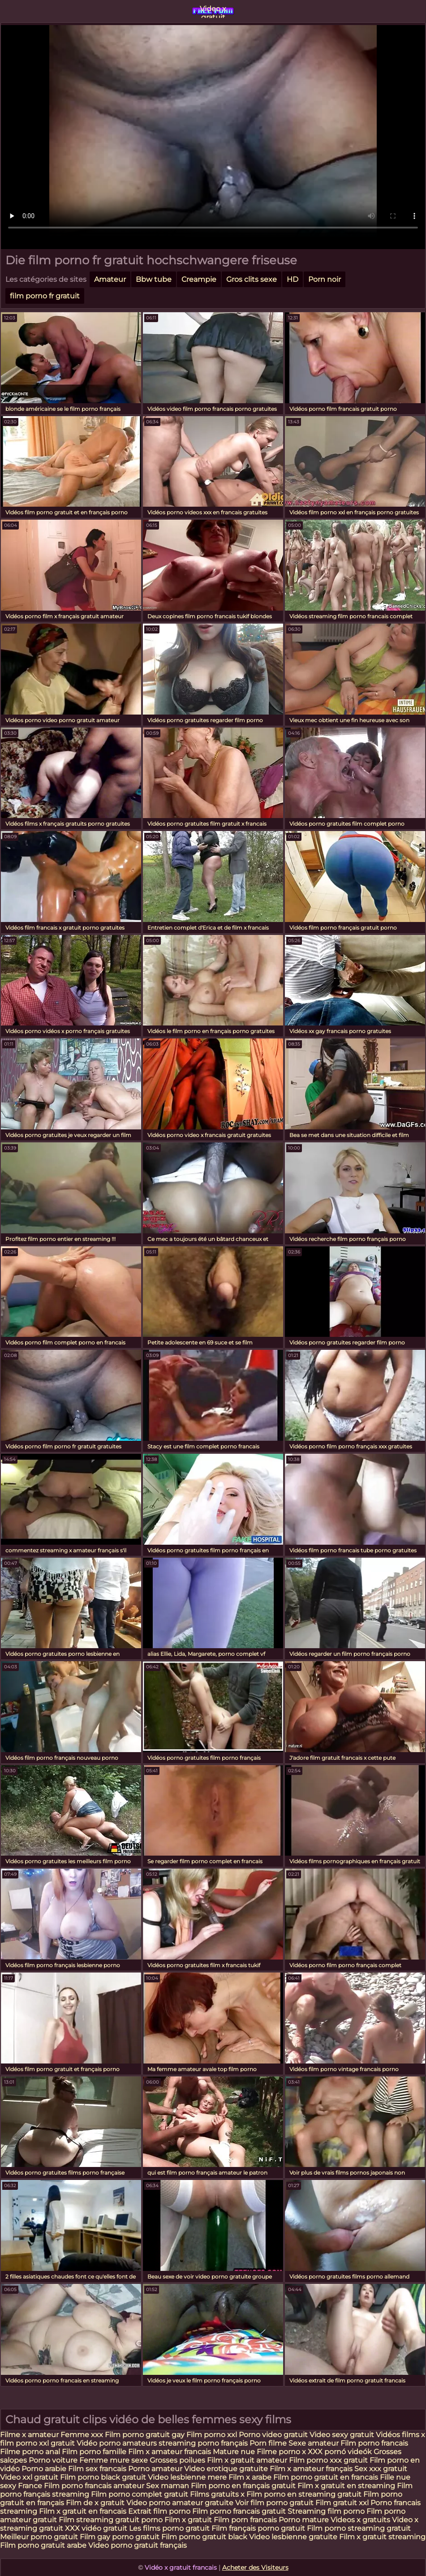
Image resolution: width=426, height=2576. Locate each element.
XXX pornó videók (341, 2451)
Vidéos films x (400, 2434)
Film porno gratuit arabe (43, 2545)
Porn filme (268, 2443)
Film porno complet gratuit (139, 2494)
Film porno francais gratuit (239, 2511)
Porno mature (304, 2520)
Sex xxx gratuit (380, 2468)
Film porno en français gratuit (243, 2485)
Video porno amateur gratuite (179, 2502)
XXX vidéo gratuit (97, 2528)
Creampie (198, 279)
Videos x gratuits (360, 2520)
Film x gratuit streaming (382, 2537)
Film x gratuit (188, 2520)
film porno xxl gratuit (37, 2443)
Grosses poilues (177, 2460)
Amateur (110, 279)
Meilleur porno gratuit (39, 2537)
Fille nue (395, 2477)
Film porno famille (95, 2451)
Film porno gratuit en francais (326, 2477)
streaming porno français (203, 2443)
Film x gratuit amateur (247, 2460)
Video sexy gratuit (343, 2434)
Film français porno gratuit (258, 2528)
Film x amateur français (311, 2468)
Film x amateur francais (169, 2451)
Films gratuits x (217, 2494)
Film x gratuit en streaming (346, 2485)
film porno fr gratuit (45, 296)
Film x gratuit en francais (82, 2511)
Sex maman (168, 2485)
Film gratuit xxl (342, 2502)
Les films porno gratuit (169, 2528)
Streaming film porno (326, 2511)
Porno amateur (155, 2468)
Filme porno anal (30, 2451)
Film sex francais (97, 2468)
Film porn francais (246, 2520)
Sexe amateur (313, 2443)
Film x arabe (249, 2477)
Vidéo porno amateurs (118, 2443)
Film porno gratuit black (204, 2537)
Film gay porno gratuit (119, 2537)
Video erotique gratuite (226, 2468)
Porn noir (324, 279)
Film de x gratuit (95, 2502)
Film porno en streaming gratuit (303, 2494)
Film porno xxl (212, 2434)
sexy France (21, 2485)
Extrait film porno (159, 2511)
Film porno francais (374, 2443)
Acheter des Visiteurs (255, 2567)
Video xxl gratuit (29, 2477)
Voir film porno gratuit (274, 2502)
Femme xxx (81, 2434)
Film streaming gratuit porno (111, 2520)
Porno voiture (53, 2460)
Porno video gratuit (273, 2434)
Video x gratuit (213, 11)
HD (292, 279)
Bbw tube (154, 279)
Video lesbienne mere (188, 2477)
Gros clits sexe (251, 279)
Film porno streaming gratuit (359, 2528)
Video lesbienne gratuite (293, 2537)
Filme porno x (281, 2451)
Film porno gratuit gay (145, 2434)
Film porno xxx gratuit (329, 2460)
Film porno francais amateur (94, 2485)
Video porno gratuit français (137, 2545)
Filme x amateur (30, 2434)
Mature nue (234, 2451)
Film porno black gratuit (103, 2477)
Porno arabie (45, 2468)
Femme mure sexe (113, 2460)
